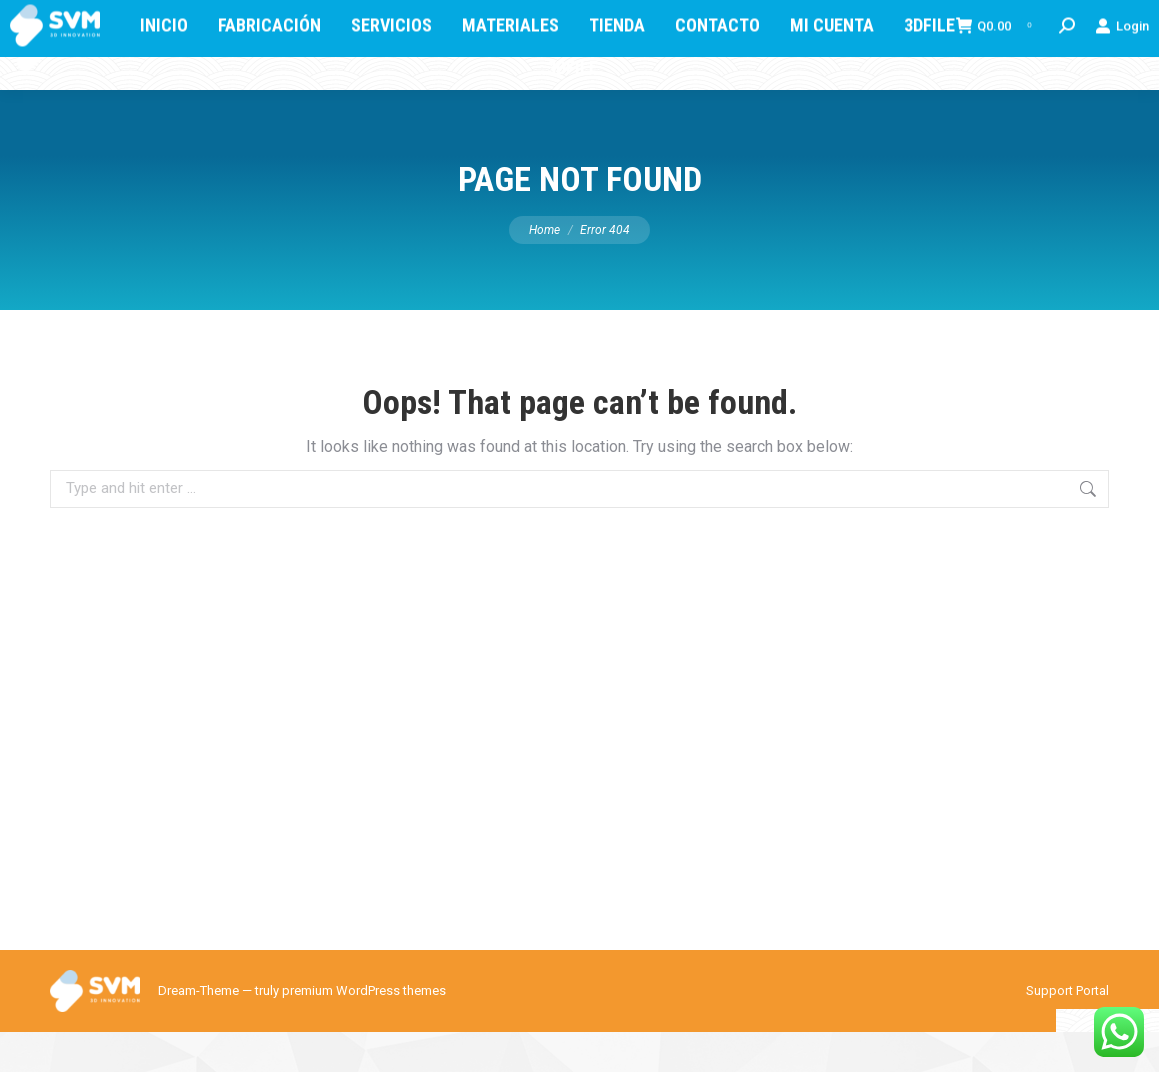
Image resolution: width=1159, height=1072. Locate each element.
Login (1122, 85)
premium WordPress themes (364, 1030)
